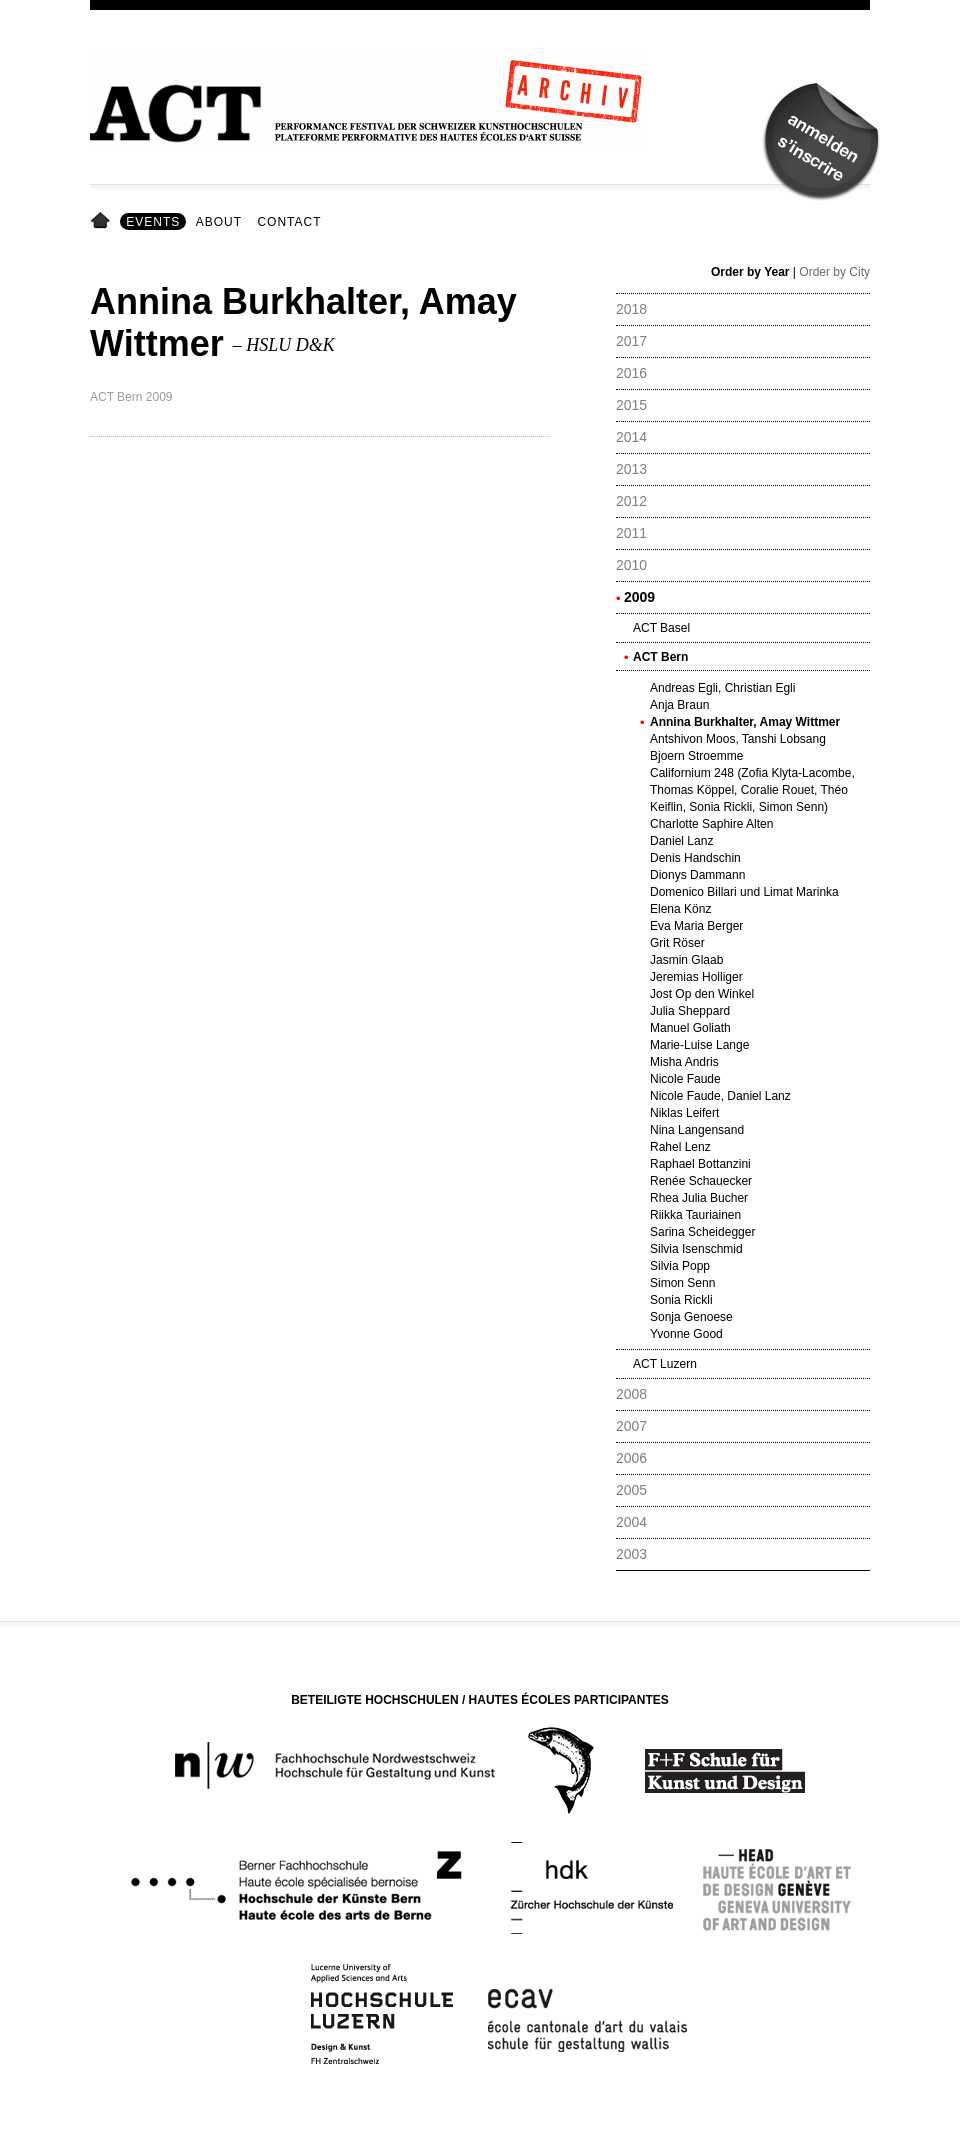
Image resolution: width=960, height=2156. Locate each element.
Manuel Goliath (690, 1028)
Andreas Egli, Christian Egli (722, 688)
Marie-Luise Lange (699, 1045)
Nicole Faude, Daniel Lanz (720, 1096)
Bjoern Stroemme (696, 756)
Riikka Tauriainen (695, 1215)
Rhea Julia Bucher (699, 1198)
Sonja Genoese (691, 1317)
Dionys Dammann (697, 875)
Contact (289, 222)
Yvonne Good (686, 1334)
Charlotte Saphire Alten (711, 824)
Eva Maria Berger (696, 926)
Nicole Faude (685, 1079)
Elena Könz (680, 909)
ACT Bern (660, 657)
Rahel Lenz (680, 1147)
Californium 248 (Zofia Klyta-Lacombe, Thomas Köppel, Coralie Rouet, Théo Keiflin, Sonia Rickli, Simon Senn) (752, 790)
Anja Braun (679, 705)
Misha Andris (684, 1062)
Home (103, 222)
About (219, 222)
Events (153, 222)
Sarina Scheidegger (702, 1232)
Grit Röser (677, 943)
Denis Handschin (695, 858)
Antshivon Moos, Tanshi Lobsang (738, 739)
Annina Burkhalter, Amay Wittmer (745, 722)
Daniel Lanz (681, 841)
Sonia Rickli (681, 1300)
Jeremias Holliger (696, 977)
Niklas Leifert (684, 1113)
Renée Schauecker (701, 1181)
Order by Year (750, 272)
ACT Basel (661, 628)
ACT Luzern (665, 1364)
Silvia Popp (680, 1266)
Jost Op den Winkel (702, 994)
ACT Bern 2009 (131, 397)
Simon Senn (682, 1283)
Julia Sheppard (690, 1011)
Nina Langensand (697, 1130)
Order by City (834, 272)
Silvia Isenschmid (696, 1249)
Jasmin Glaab (686, 960)
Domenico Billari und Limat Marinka (744, 892)
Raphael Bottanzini (700, 1164)
